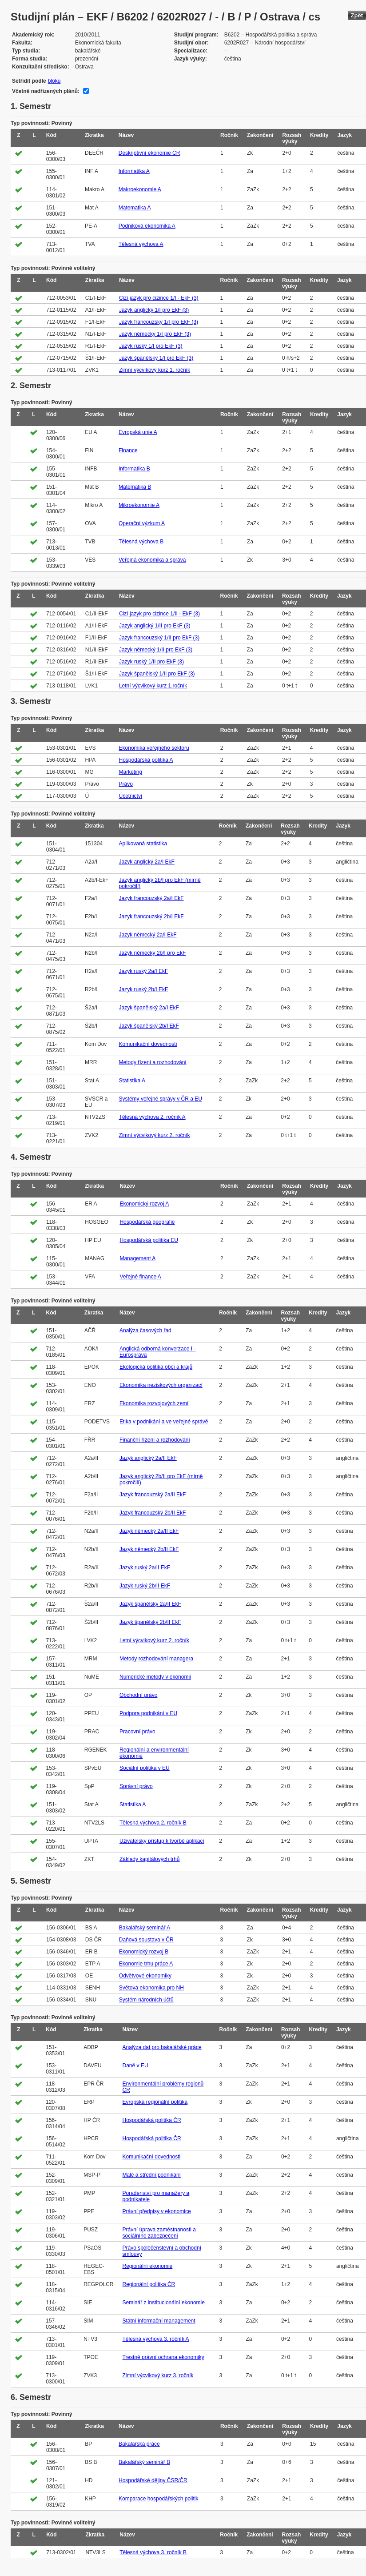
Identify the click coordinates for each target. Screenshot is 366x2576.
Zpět (357, 15)
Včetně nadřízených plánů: (46, 91)
